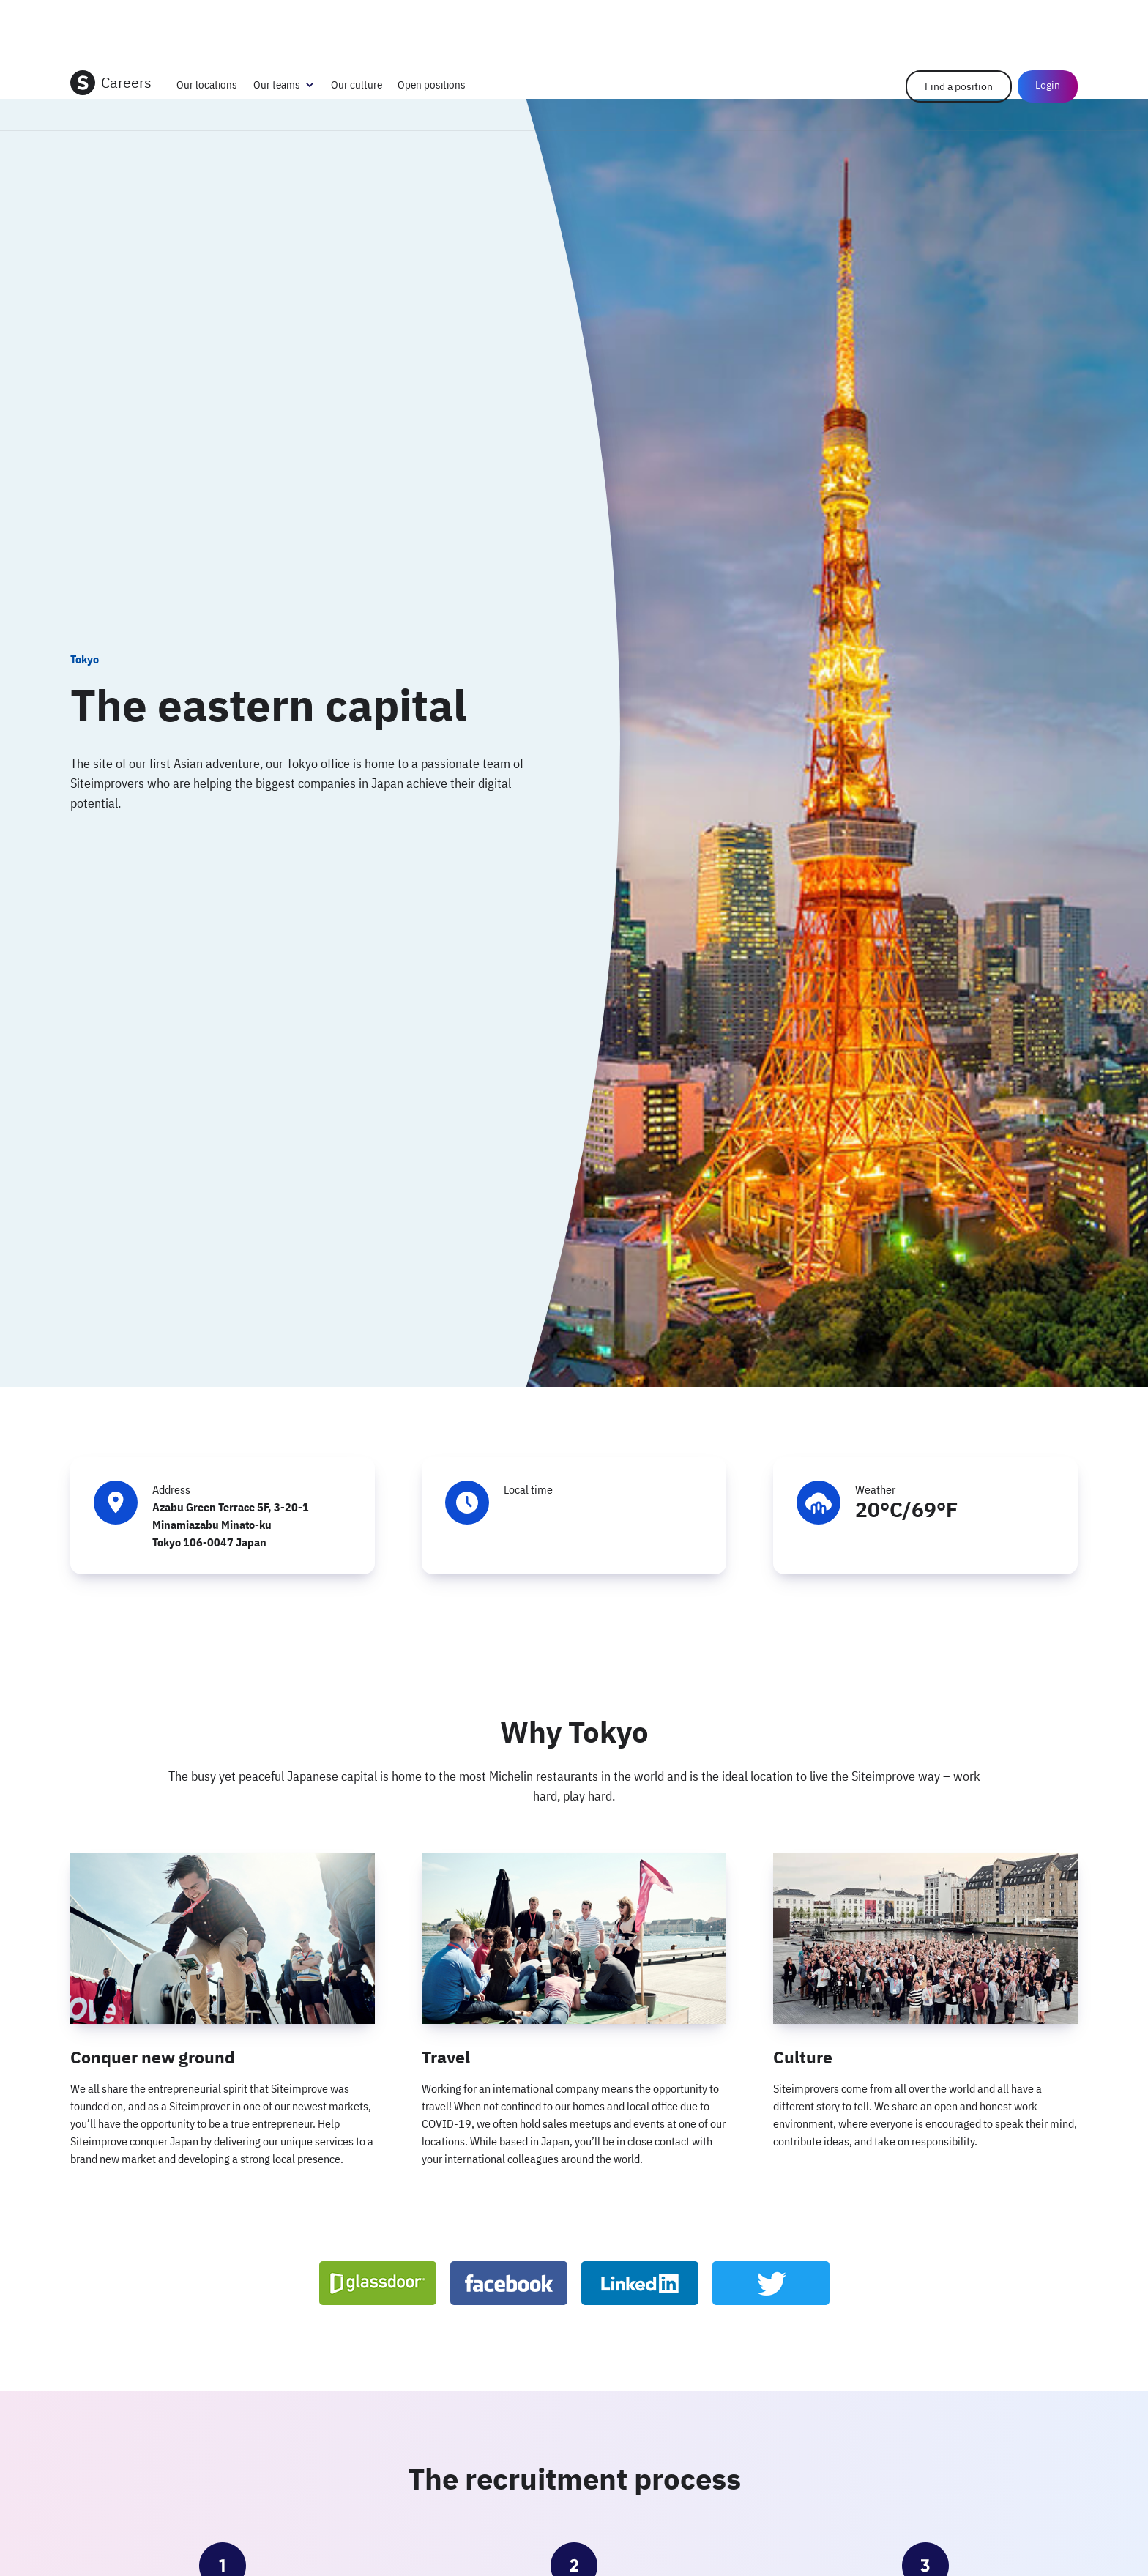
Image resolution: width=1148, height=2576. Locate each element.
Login (1056, 22)
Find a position (959, 86)
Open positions (432, 85)
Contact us (950, 22)
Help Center (1008, 22)
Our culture (356, 85)
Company (896, 22)
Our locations (206, 85)
